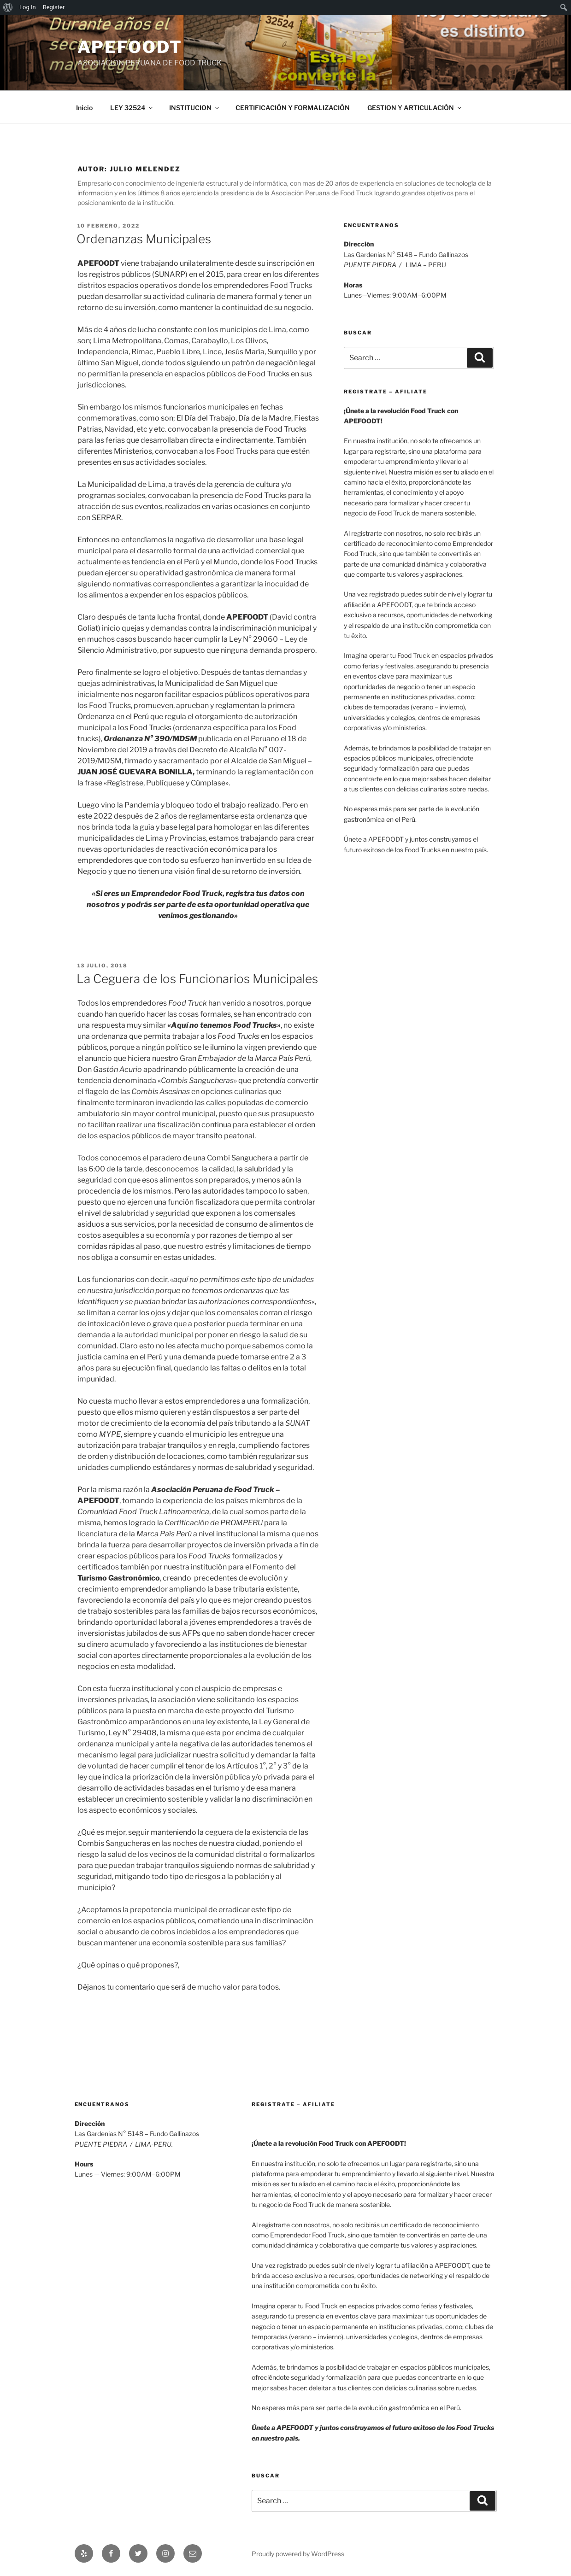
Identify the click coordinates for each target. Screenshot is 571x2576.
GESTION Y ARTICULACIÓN (415, 107)
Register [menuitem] (54, 7)
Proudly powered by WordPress (298, 2554)
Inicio (84, 107)
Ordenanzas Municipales (144, 239)
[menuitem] (8, 7)
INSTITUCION (194, 107)
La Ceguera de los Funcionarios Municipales (197, 979)
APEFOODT (129, 47)
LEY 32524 (132, 107)
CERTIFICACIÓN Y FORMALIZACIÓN (292, 107)
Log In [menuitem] (27, 7)
